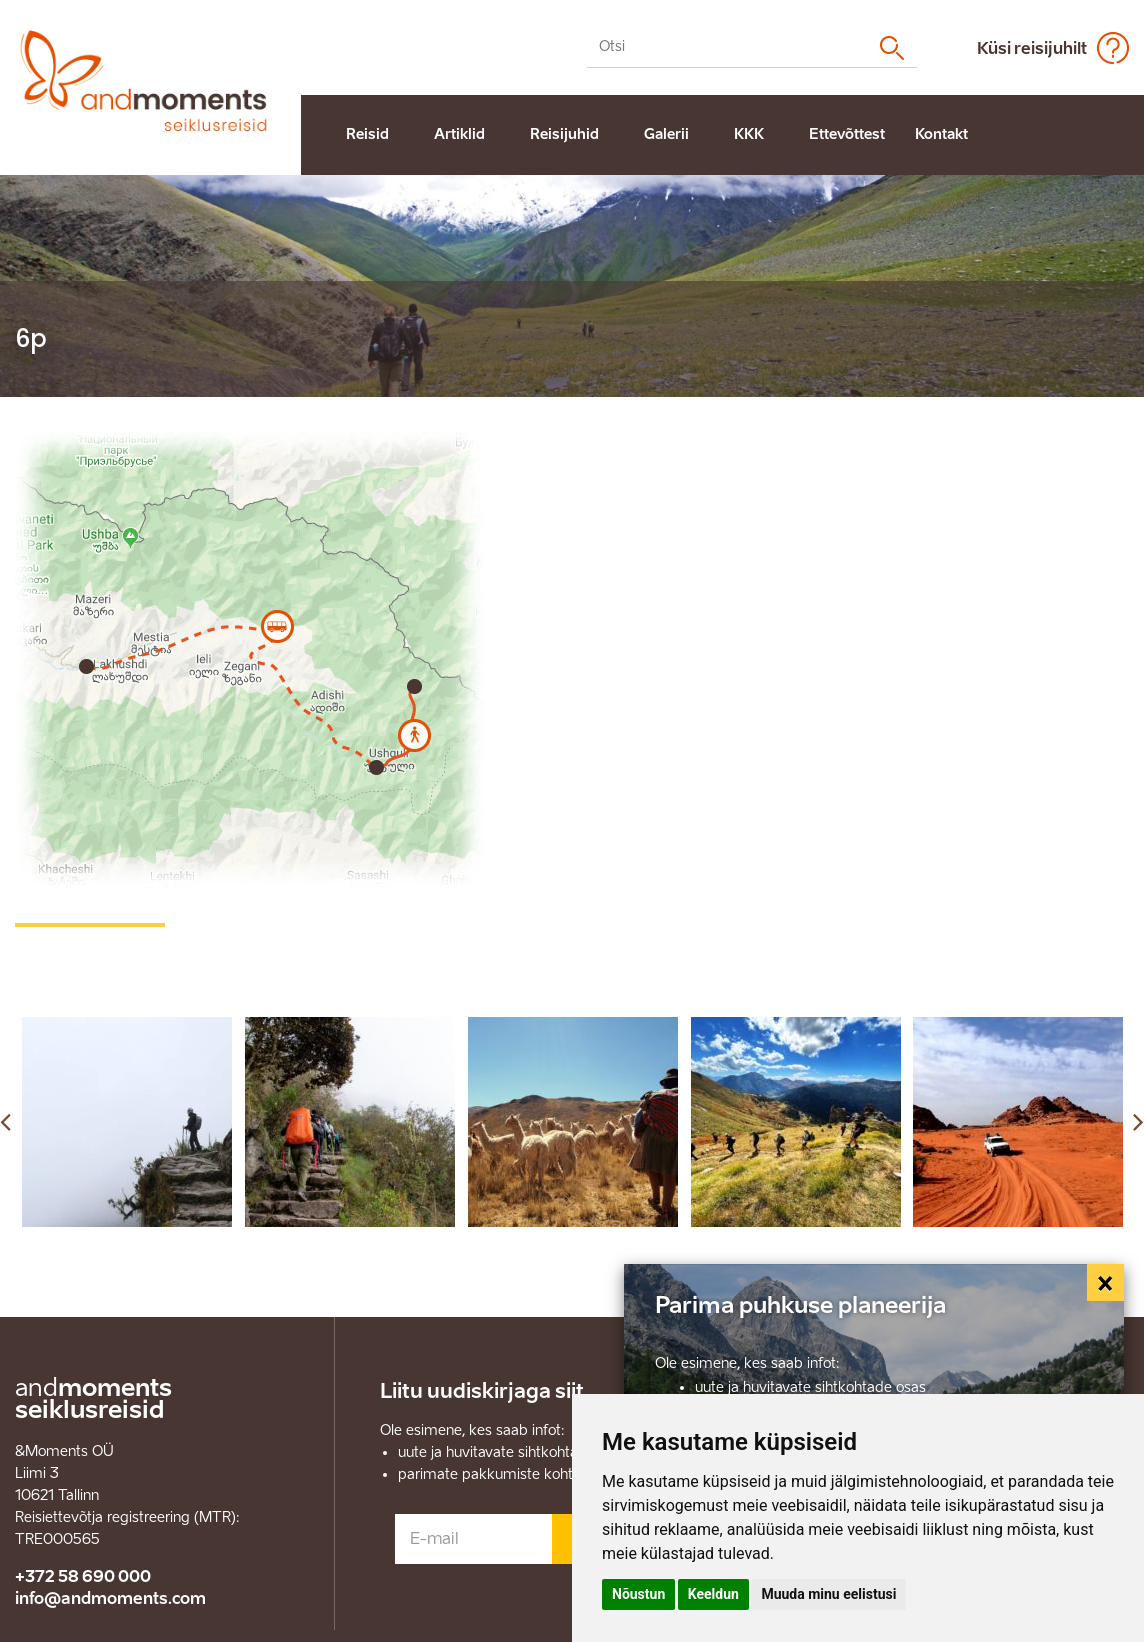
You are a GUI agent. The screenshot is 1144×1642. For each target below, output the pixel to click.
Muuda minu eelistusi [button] (828, 1594)
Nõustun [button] (638, 1594)
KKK (749, 134)
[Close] (1106, 1283)
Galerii (666, 134)
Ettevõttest (847, 134)
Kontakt (941, 134)
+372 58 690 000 (83, 1576)
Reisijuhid (564, 134)
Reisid (367, 134)
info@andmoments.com (110, 1598)
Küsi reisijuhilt (1032, 48)
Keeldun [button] (713, 1594)
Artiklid (459, 134)
